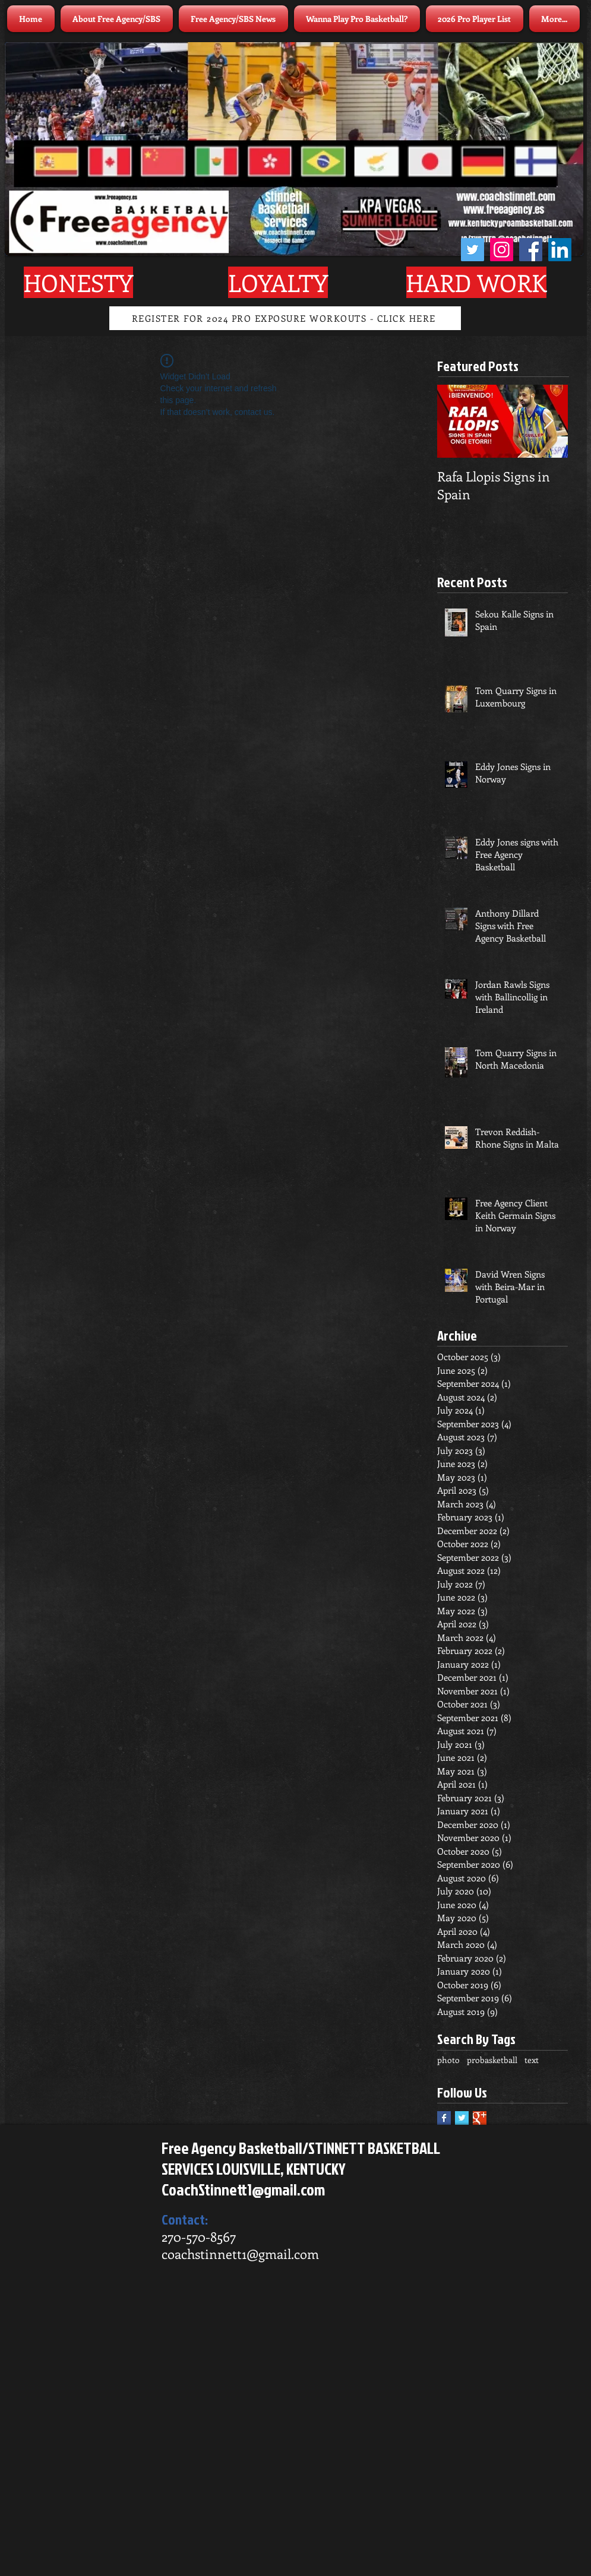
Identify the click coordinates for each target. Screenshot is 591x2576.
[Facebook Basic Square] (444, 2118)
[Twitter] (472, 249)
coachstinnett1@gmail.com (240, 2254)
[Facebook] (530, 249)
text (531, 2059)
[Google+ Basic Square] (479, 2118)
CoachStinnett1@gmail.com (243, 2189)
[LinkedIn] (559, 249)
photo (448, 2059)
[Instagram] (501, 249)
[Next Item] (548, 421)
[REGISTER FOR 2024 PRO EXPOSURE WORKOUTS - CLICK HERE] (285, 318)
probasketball (492, 2059)
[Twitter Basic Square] (462, 2118)
